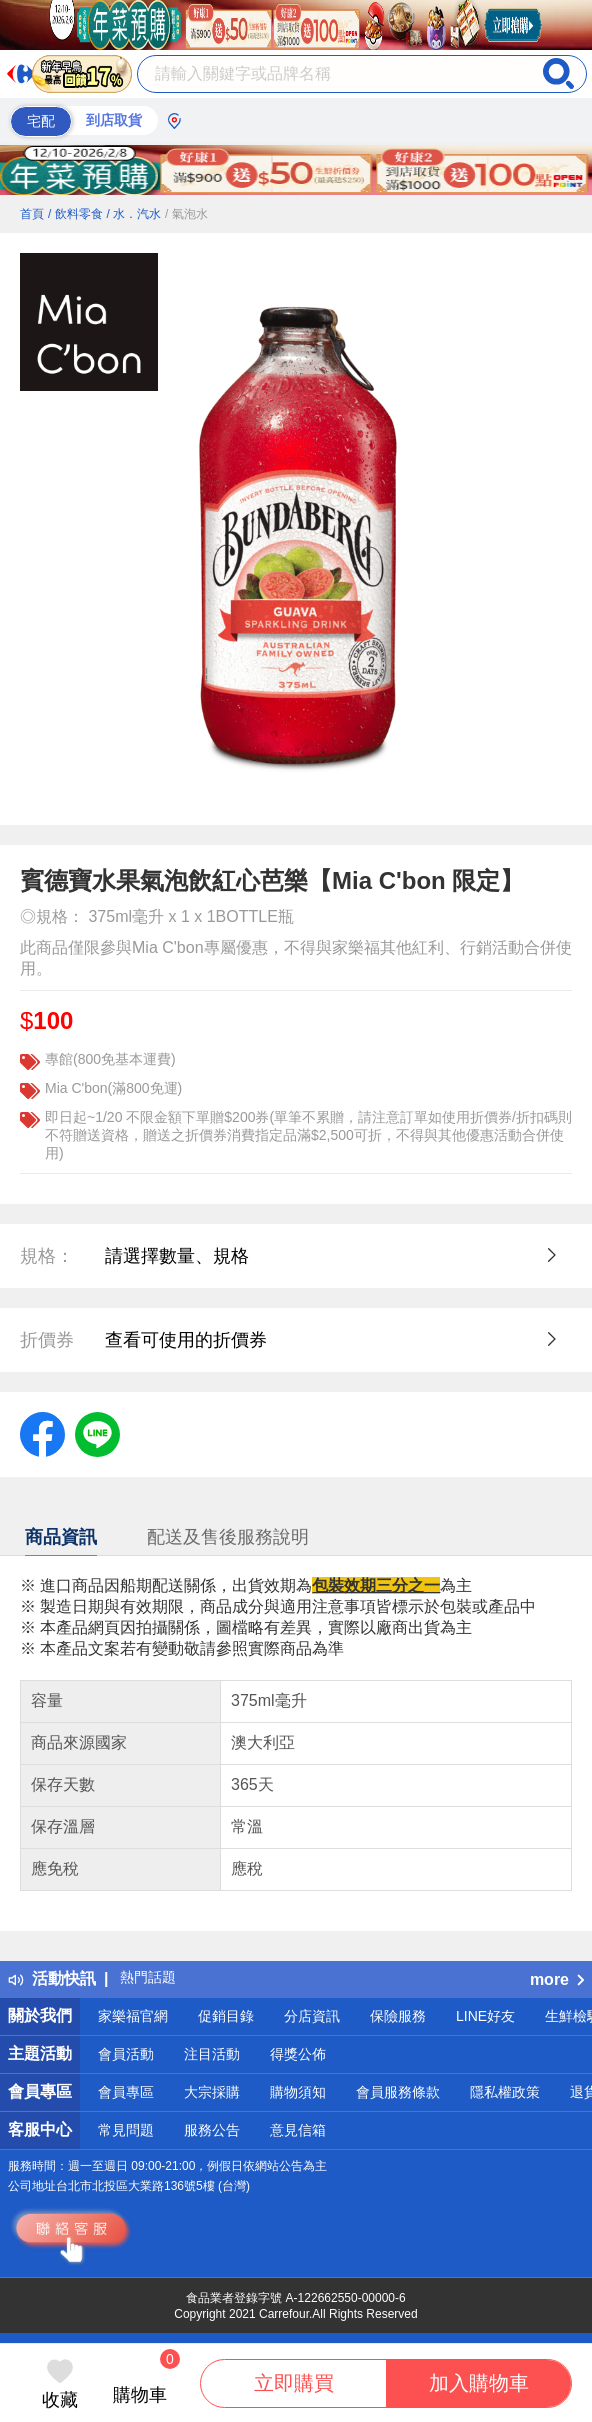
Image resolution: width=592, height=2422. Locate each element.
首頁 (32, 214)
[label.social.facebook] (42, 1433)
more (557, 1979)
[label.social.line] (97, 1433)
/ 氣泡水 (186, 214)
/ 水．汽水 (133, 214)
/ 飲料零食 (75, 214)
